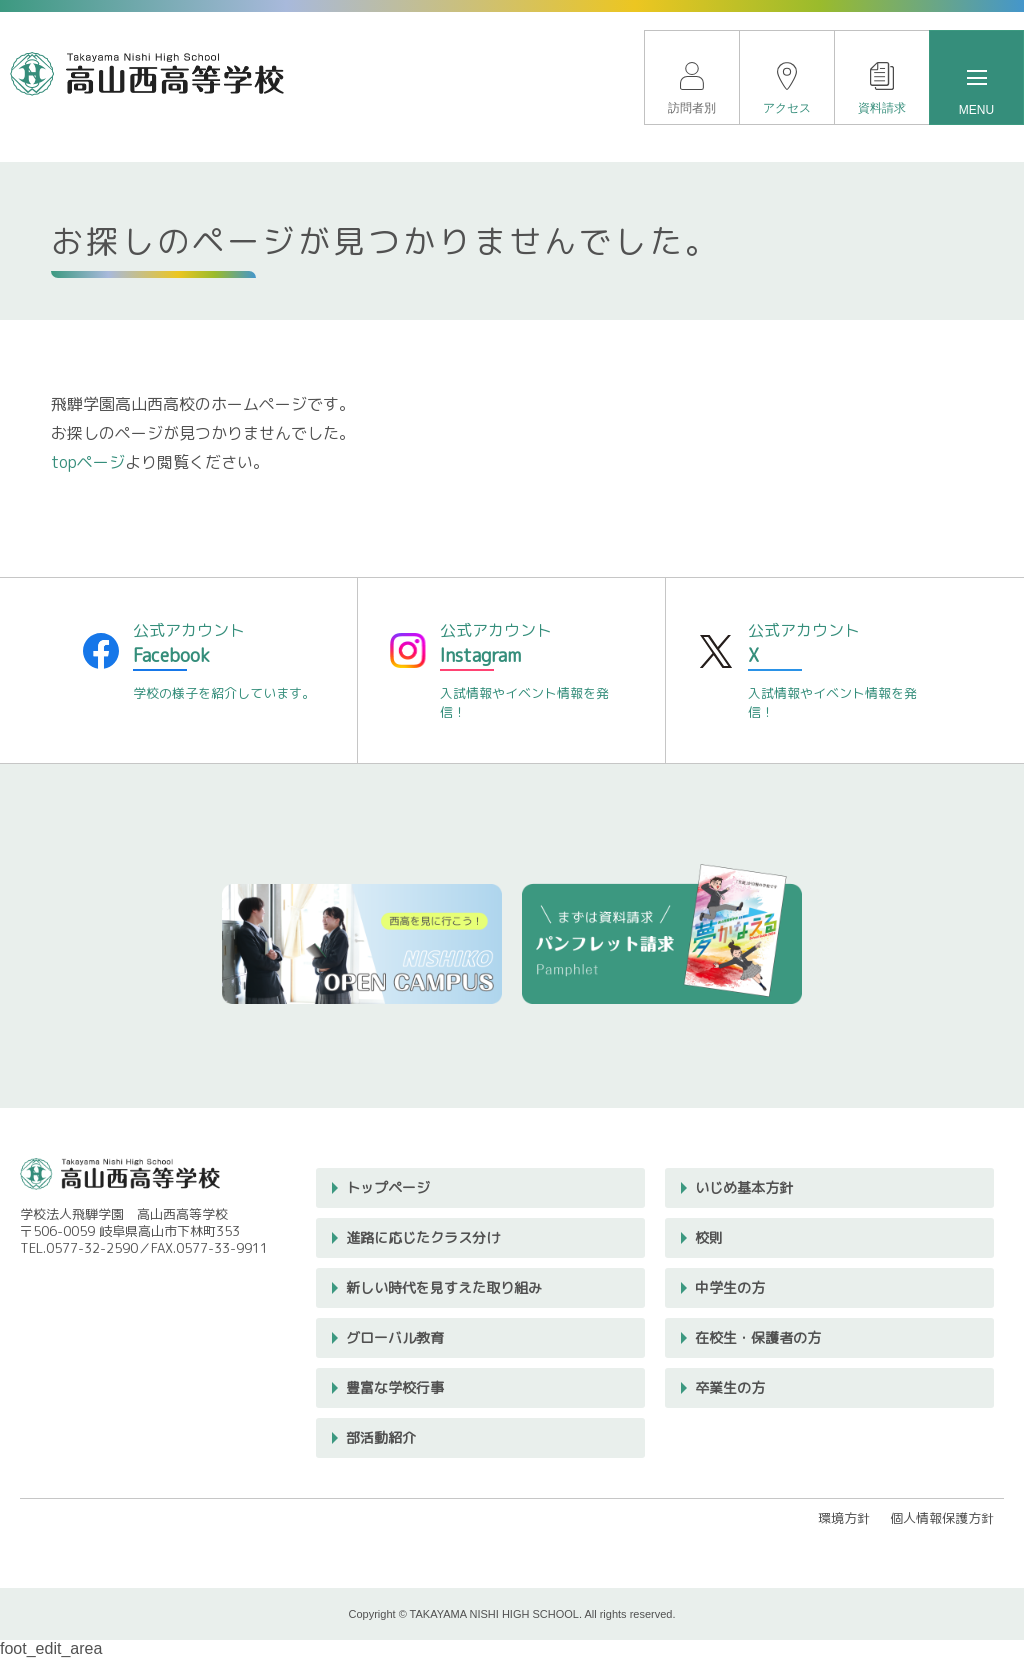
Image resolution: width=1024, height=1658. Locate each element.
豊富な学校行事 (395, 1387)
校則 (709, 1237)
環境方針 (844, 1518)
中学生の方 (730, 1287)
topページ (88, 462)
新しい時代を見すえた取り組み (444, 1287)
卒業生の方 (730, 1387)
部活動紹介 (381, 1437)
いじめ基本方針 (744, 1187)
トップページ (388, 1187)
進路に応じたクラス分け (423, 1237)
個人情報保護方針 (942, 1518)
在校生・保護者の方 (758, 1337)
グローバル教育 (395, 1337)
